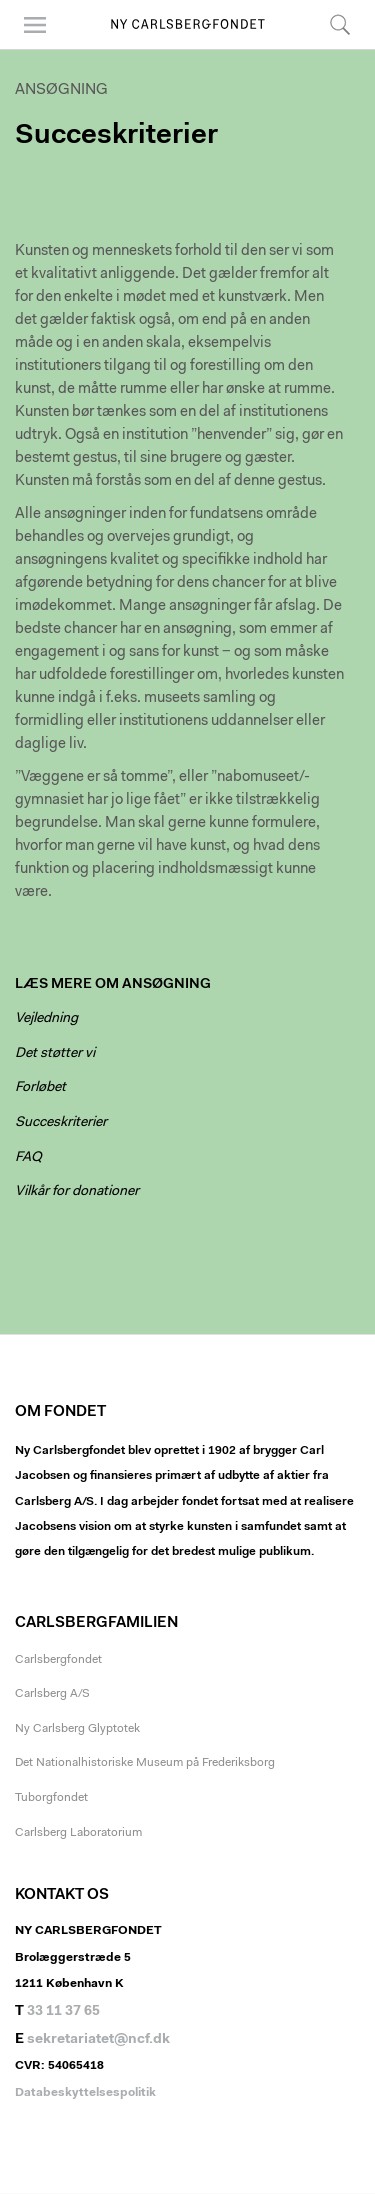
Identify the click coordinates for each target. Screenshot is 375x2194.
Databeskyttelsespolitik (85, 2093)
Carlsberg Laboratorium (78, 1833)
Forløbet (40, 1088)
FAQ (28, 1158)
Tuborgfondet (51, 1798)
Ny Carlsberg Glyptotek (77, 1729)
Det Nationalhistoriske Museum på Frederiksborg (145, 1763)
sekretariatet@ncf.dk (98, 2040)
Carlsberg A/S (52, 1694)
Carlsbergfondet (58, 1660)
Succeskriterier (61, 1123)
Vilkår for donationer (77, 1192)
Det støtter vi (55, 1054)
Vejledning (46, 1019)
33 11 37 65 (63, 2012)
